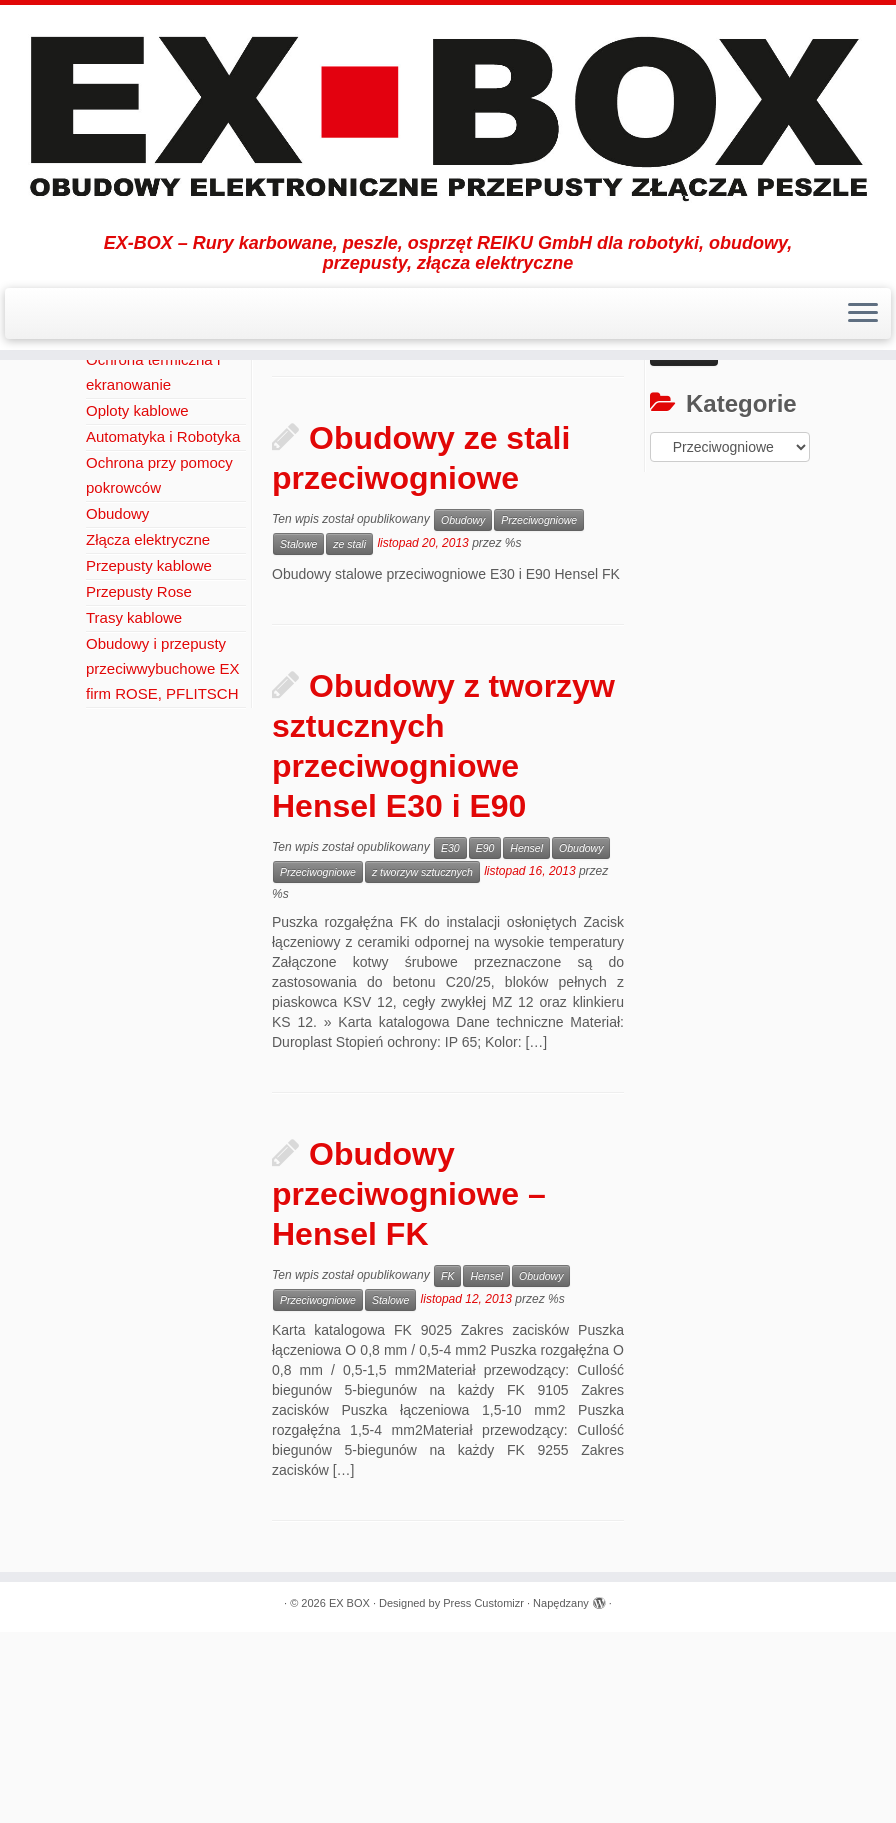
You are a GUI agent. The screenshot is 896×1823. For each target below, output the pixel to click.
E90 (485, 1039)
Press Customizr (483, 1794)
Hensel (526, 1039)
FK (447, 1467)
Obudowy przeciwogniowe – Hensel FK (409, 1385)
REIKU (109, 498)
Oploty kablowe (137, 601)
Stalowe (298, 735)
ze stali (349, 735)
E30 (450, 1039)
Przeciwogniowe (539, 711)
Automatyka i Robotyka (163, 627)
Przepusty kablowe (149, 756)
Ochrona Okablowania (160, 524)
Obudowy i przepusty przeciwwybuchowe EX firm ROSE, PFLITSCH (162, 859)
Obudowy (412, 411)
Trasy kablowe (134, 808)
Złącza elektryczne (148, 730)
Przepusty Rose (139, 782)
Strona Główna (132, 411)
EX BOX (349, 1794)
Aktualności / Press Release (280, 411)
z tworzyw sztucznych (422, 1063)
